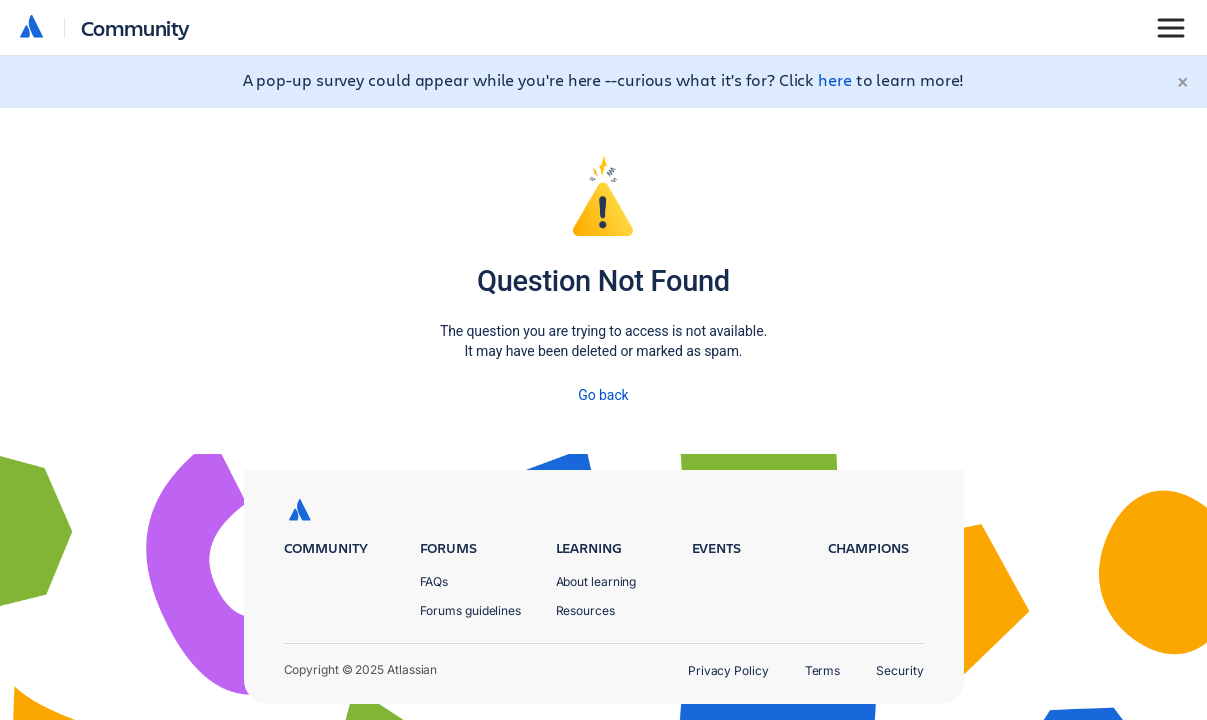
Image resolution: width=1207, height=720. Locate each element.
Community (135, 27)
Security (899, 670)
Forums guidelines (471, 610)
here (835, 79)
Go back (603, 395)
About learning (596, 581)
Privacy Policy (728, 670)
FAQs (434, 581)
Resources (585, 610)
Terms (823, 670)
